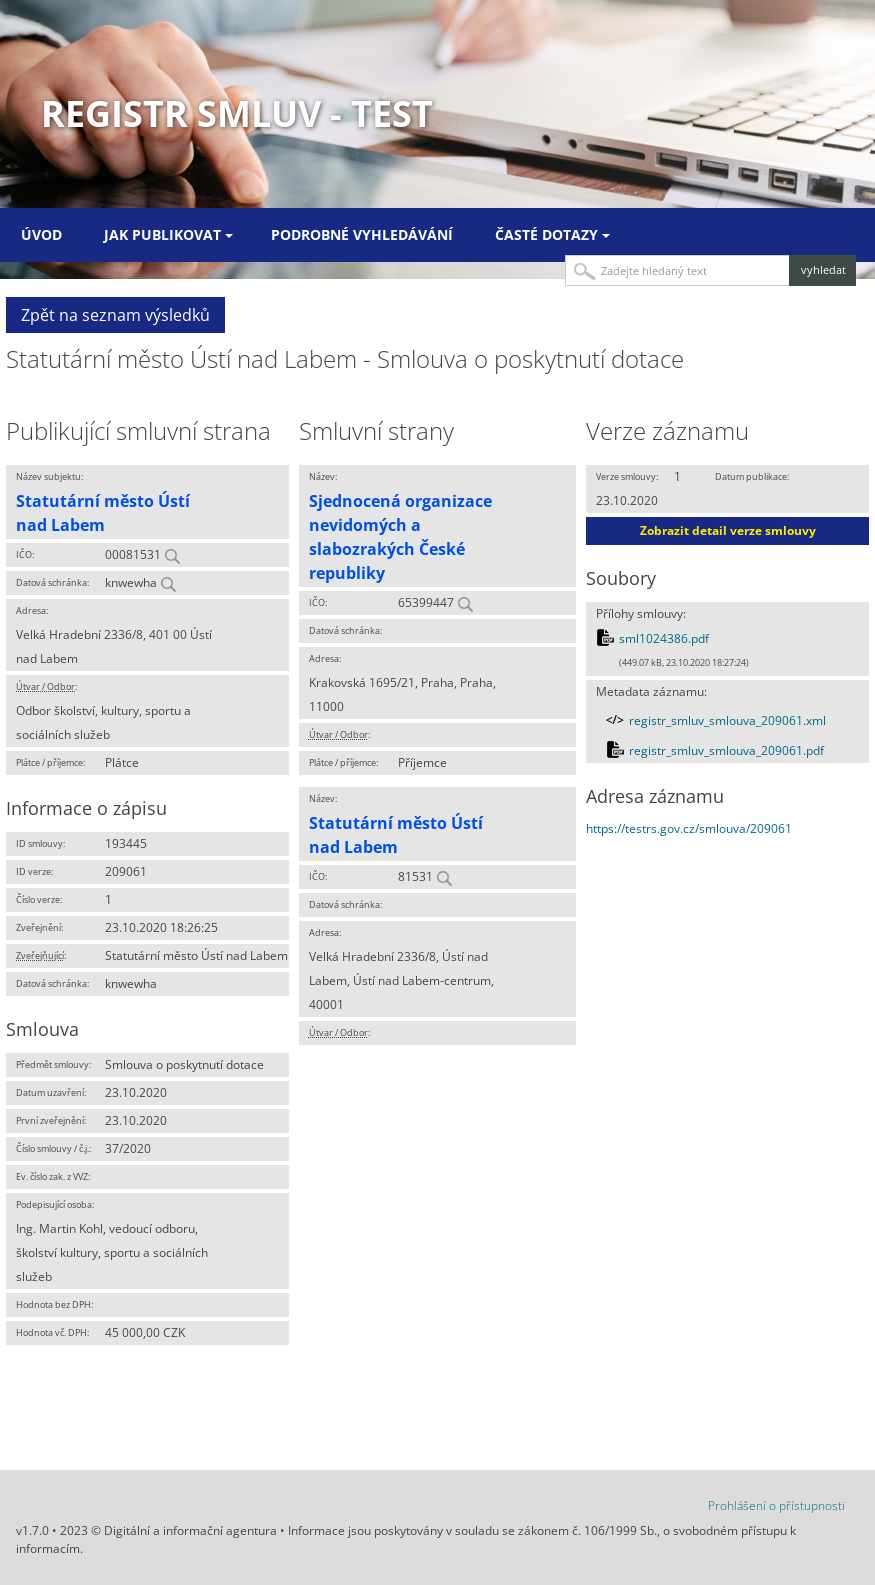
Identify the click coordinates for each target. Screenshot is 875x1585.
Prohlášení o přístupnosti (776, 1505)
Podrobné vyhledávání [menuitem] (362, 234)
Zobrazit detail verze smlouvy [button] (728, 530)
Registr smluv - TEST (237, 113)
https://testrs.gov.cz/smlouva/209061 (689, 828)
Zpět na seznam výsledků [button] (115, 315)
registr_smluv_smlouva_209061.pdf (726, 750)
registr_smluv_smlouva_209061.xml (727, 720)
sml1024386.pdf (664, 638)
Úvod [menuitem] (41, 234)
